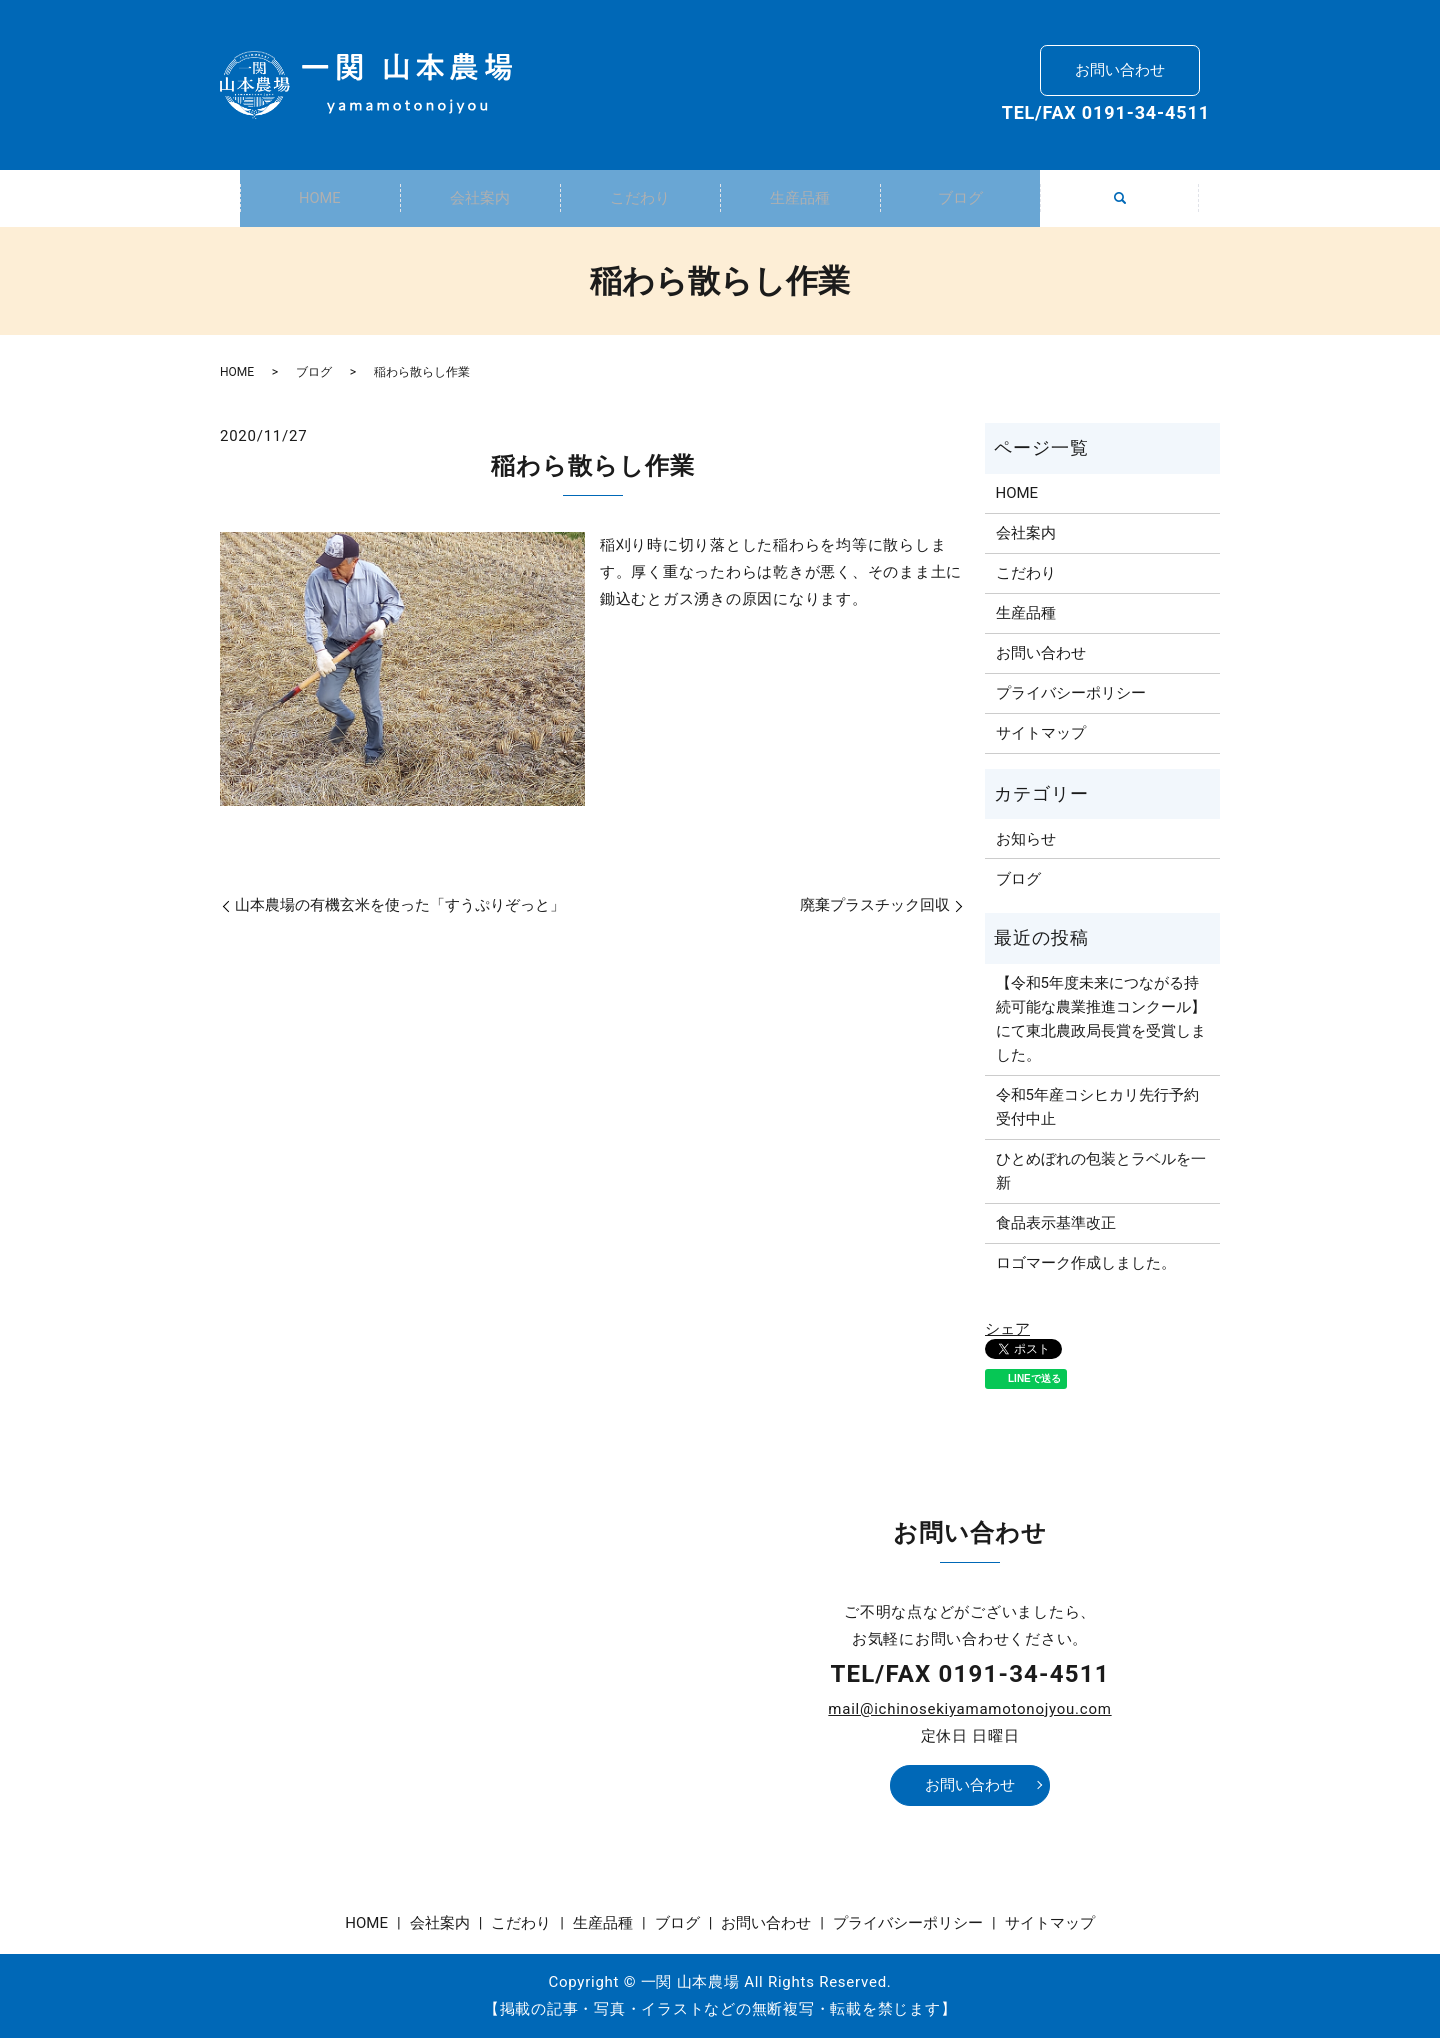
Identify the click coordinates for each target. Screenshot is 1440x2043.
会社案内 (480, 200)
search (1131, 211)
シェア (1007, 1334)
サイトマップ (1041, 738)
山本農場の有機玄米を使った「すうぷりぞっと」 (400, 910)
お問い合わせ (1120, 66)
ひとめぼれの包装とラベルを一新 (1101, 1176)
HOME (320, 200)
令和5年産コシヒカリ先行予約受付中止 (1097, 1112)
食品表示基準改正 (1056, 1228)
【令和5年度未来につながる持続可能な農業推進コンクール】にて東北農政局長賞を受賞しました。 (1101, 1024)
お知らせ (1026, 844)
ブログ (960, 200)
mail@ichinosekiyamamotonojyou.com (969, 1714)
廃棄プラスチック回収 (875, 910)
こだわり (640, 200)
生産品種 (800, 200)
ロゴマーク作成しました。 (1086, 1268)
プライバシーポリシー (1071, 698)
